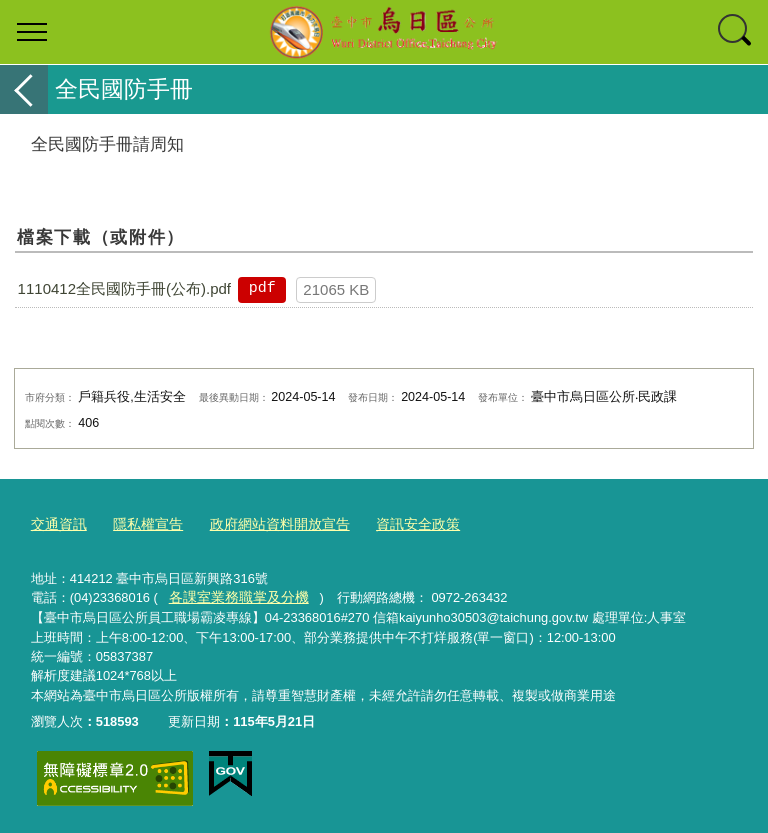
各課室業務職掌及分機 (233, 595)
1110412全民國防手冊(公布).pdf (124, 288)
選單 (32, 32)
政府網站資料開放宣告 (266, 524)
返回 (24, 89)
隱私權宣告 (141, 524)
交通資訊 (57, 524)
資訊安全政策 (396, 524)
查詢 (736, 32)
